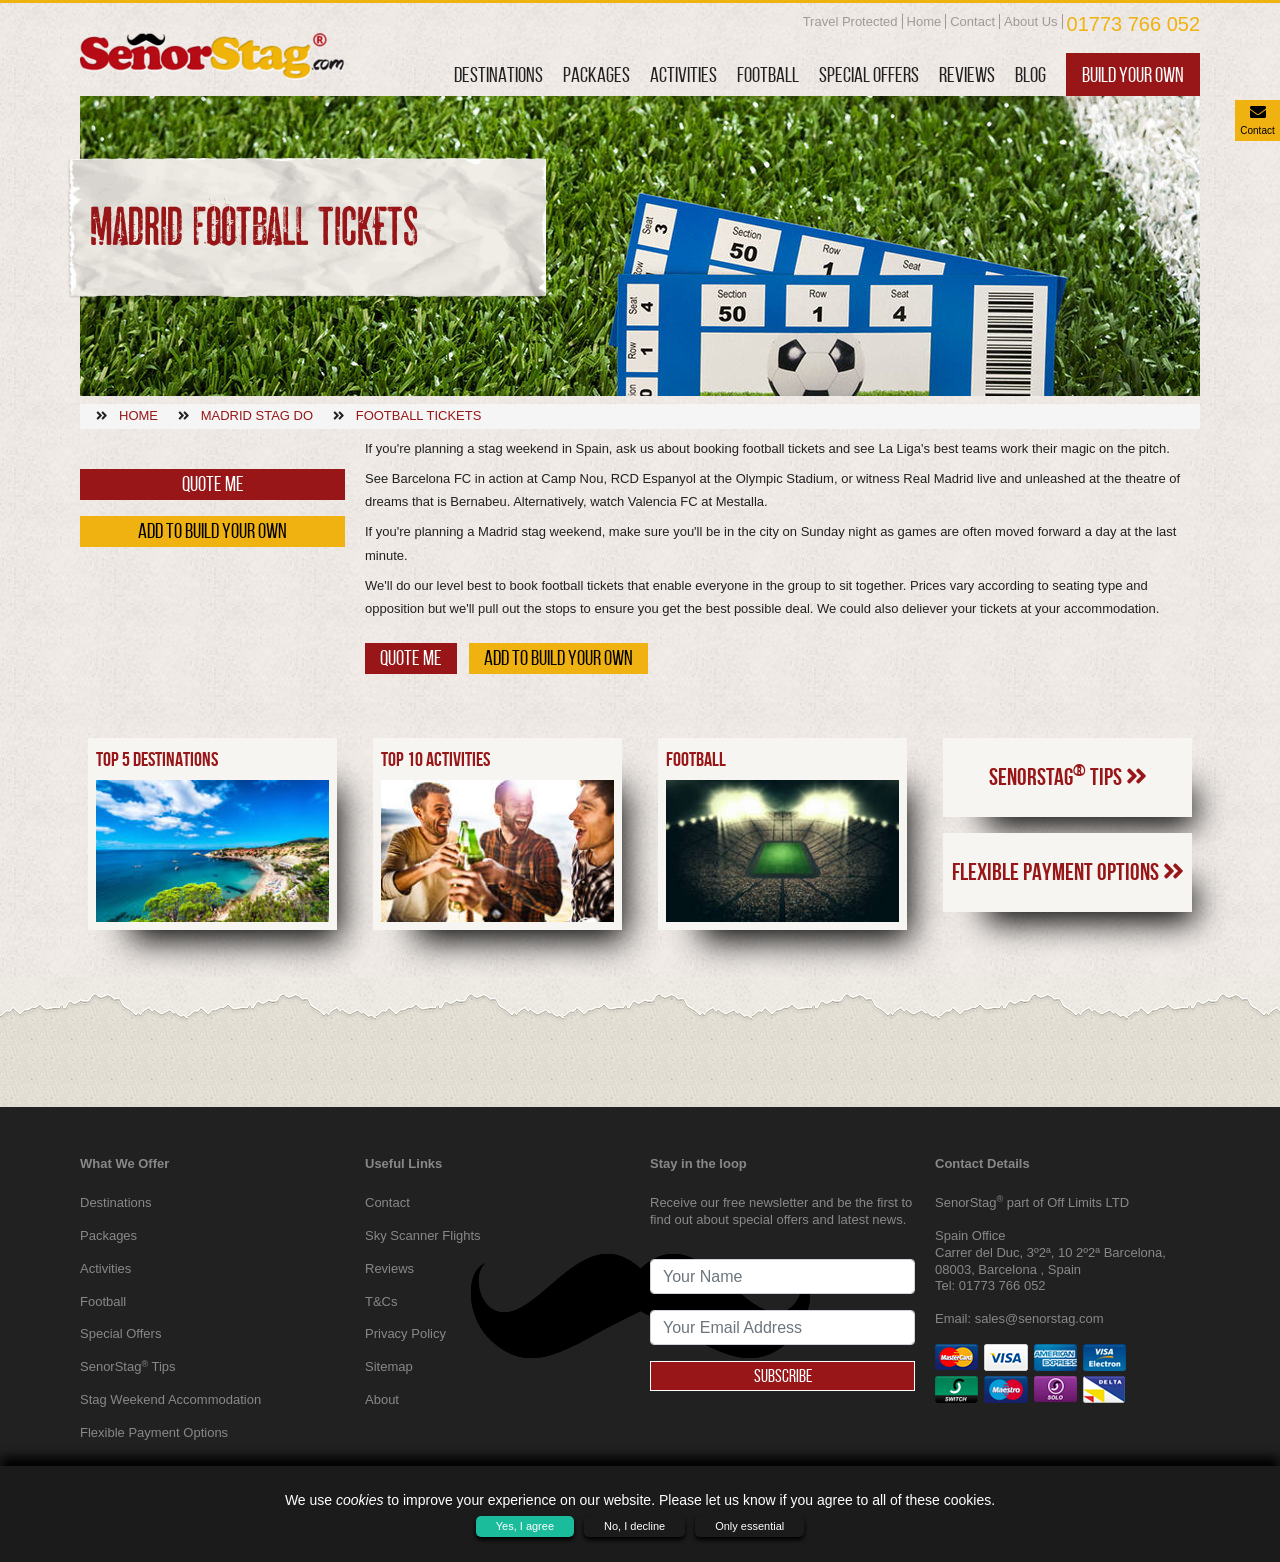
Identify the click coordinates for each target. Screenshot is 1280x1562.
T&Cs (381, 1301)
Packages (596, 74)
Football (768, 74)
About (382, 1399)
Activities (683, 74)
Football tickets (419, 415)
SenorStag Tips (1068, 889)
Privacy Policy (405, 1333)
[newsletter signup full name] (782, 1276)
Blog (1030, 74)
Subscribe (783, 1376)
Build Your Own (1133, 74)
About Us (1030, 21)
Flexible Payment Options (1068, 986)
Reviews (967, 74)
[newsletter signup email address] (782, 1327)
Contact (972, 21)
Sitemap (389, 1366)
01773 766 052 (1133, 24)
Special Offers (869, 74)
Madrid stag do (257, 415)
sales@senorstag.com (1039, 1318)
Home (924, 21)
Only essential (749, 1526)
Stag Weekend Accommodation (170, 1399)
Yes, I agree (525, 1526)
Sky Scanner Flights (423, 1235)
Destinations (498, 74)
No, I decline (634, 1526)
